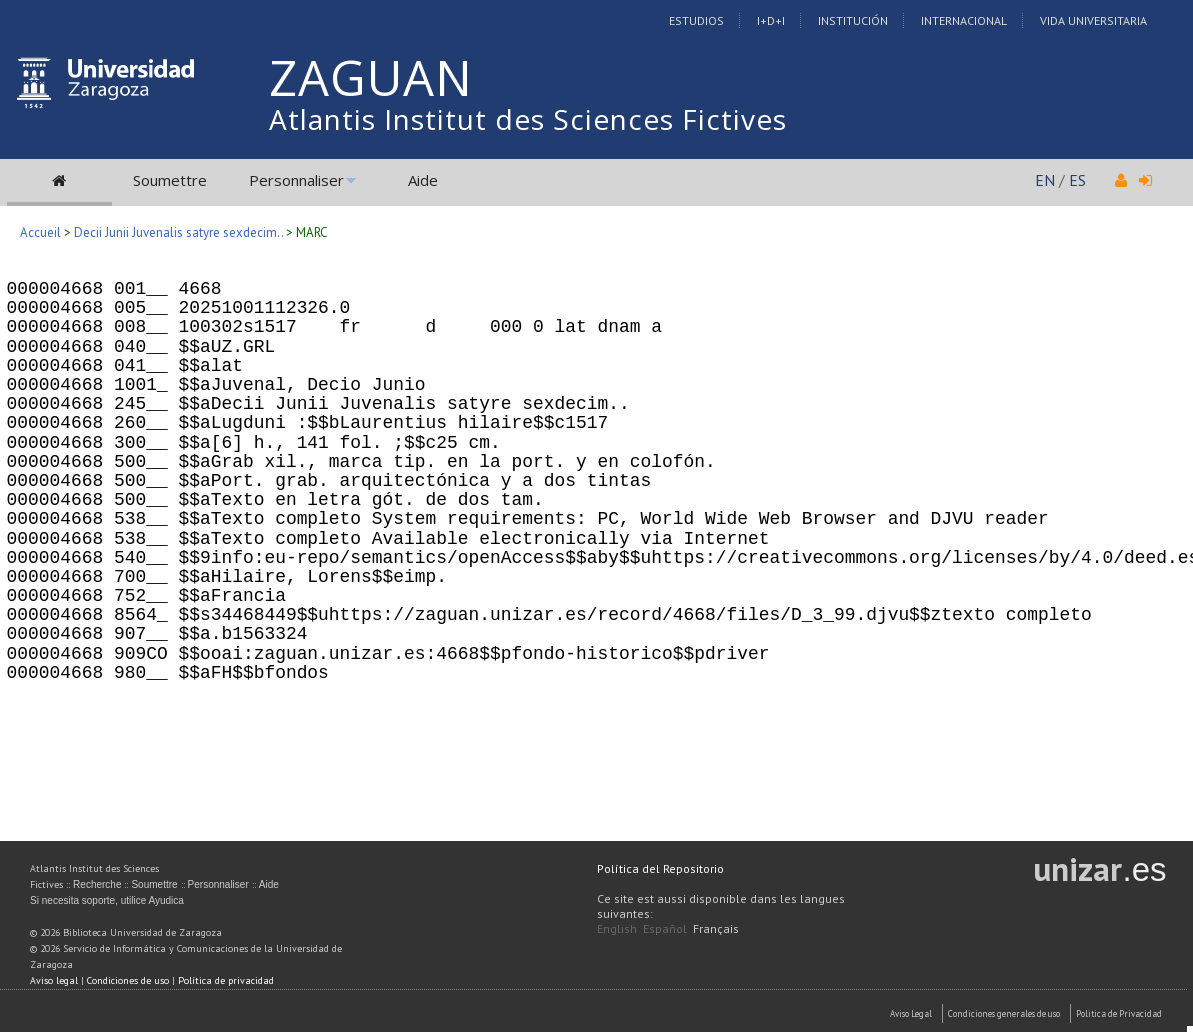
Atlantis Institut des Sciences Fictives (528, 119)
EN (1045, 180)
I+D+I (771, 20)
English (617, 928)
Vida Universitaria (1093, 20)
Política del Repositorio (660, 868)
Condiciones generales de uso (1004, 1013)
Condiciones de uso (128, 980)
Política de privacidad (226, 980)
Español (665, 928)
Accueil (40, 232)
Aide (423, 180)
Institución (853, 20)
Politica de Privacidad (1119, 1013)
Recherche (97, 884)
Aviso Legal (911, 1013)
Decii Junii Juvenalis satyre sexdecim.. (178, 232)
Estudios (696, 20)
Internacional (964, 20)
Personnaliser (296, 180)
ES (1077, 180)
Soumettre (170, 180)
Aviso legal (54, 980)
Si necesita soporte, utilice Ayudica (107, 900)
